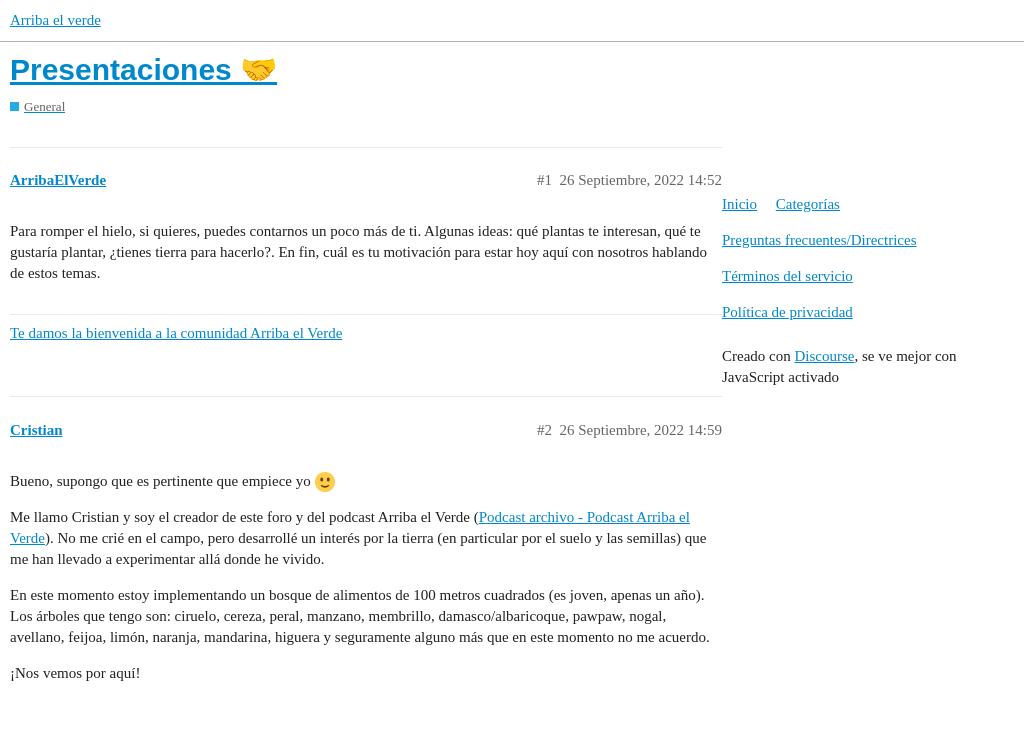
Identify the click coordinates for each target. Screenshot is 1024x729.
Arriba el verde (55, 20)
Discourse (824, 356)
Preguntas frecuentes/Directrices (819, 240)
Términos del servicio (787, 276)
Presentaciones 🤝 (143, 69)
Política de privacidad (787, 312)
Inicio (739, 204)
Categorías (808, 204)
